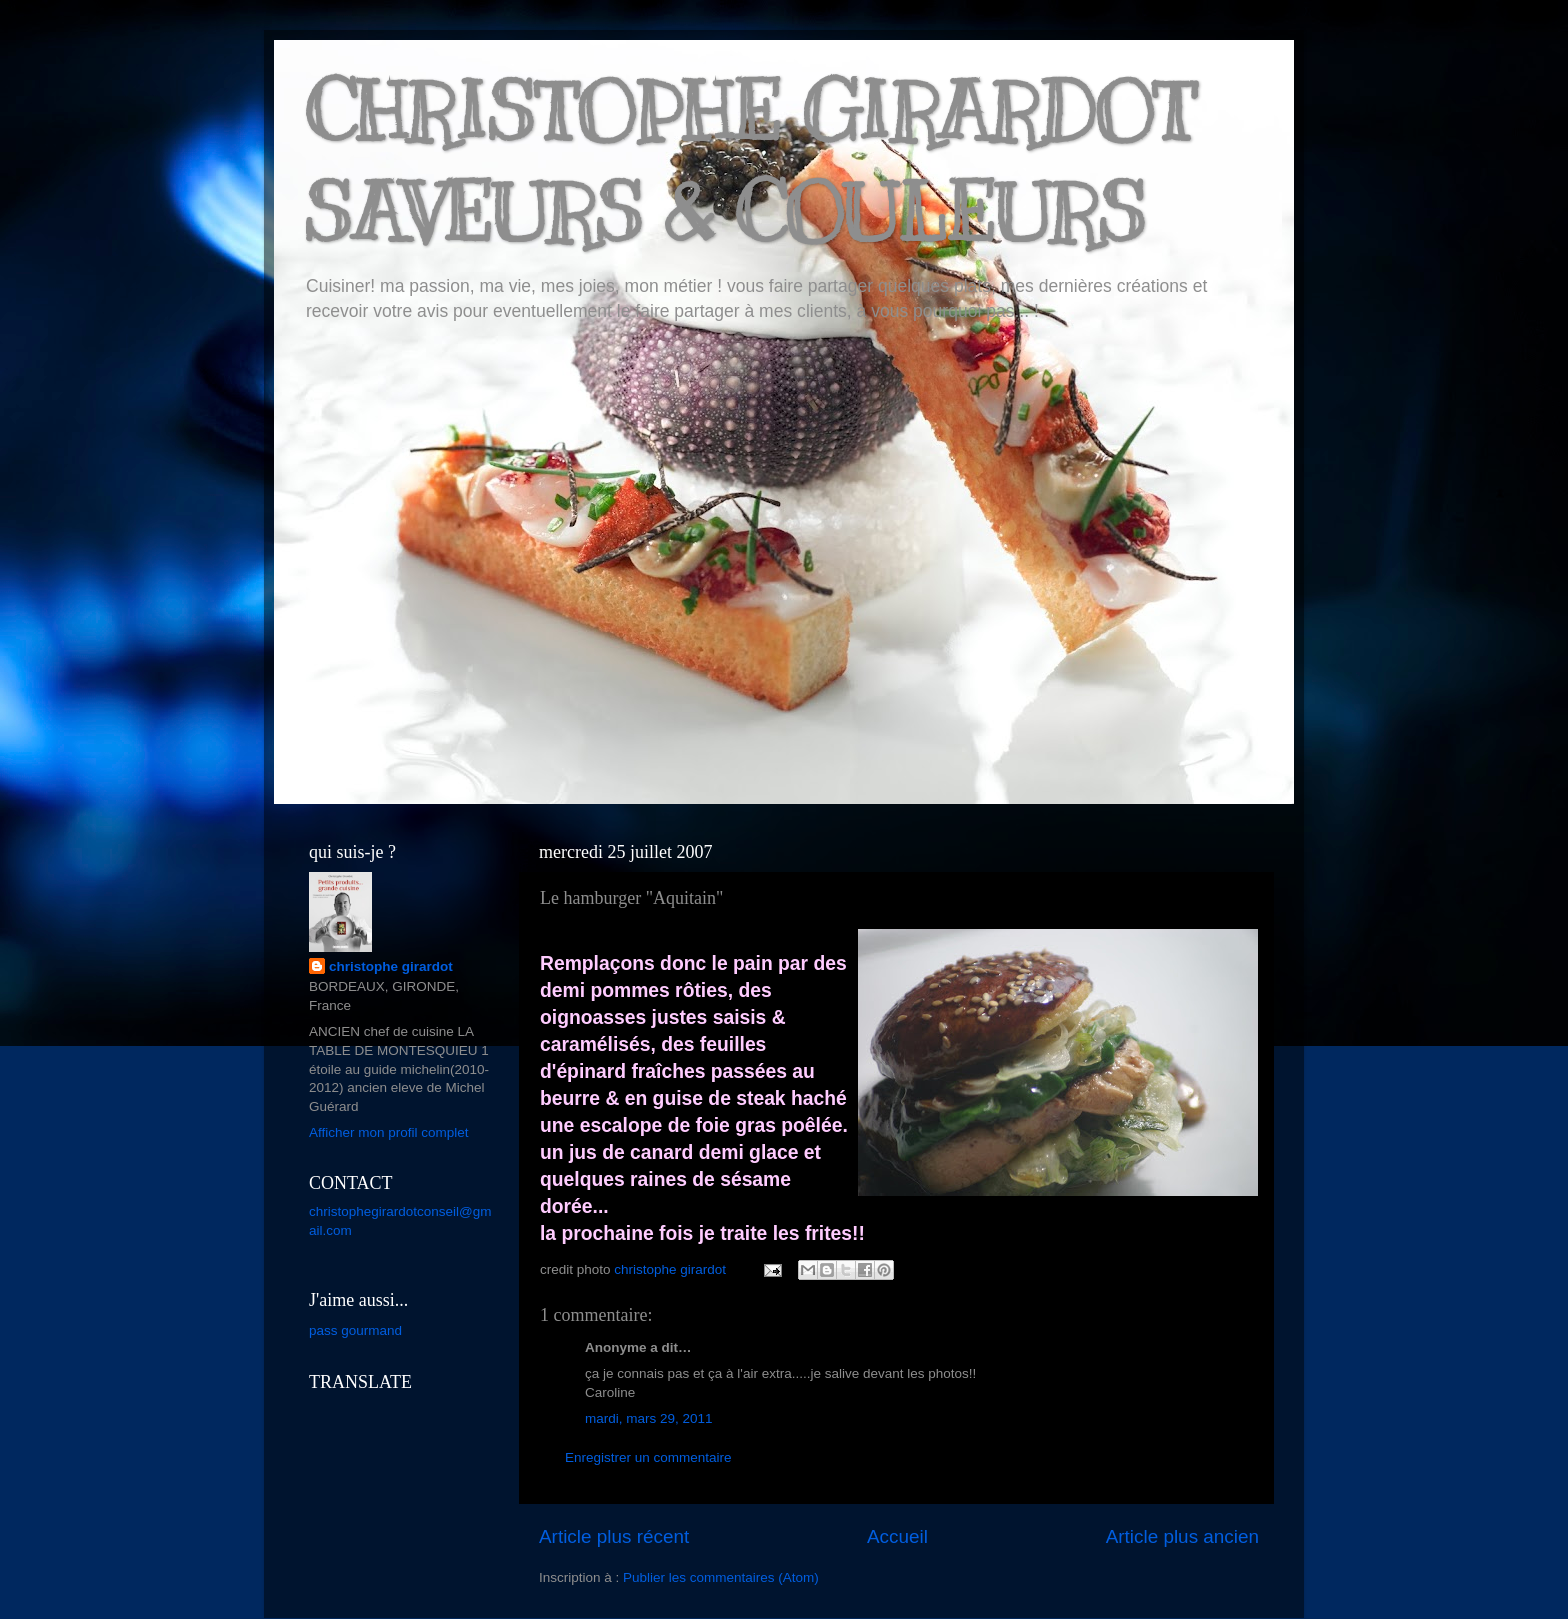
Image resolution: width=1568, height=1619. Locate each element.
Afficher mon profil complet (389, 1132)
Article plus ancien (1182, 1536)
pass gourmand (355, 1330)
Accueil (897, 1536)
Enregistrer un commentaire (648, 1457)
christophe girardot (391, 966)
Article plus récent (614, 1536)
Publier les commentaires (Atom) (721, 1577)
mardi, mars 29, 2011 (649, 1418)
